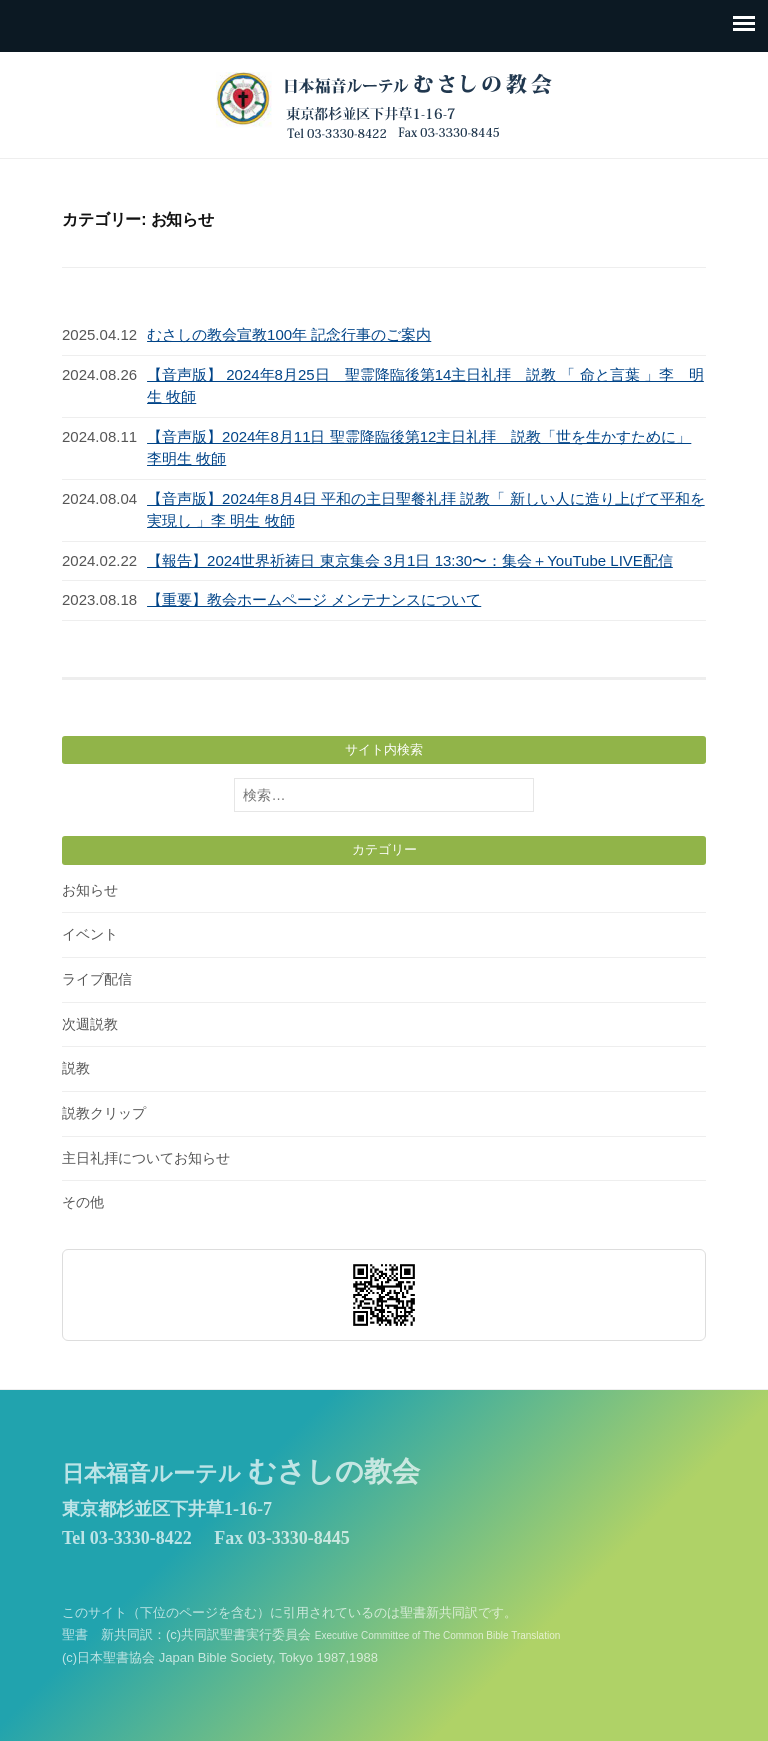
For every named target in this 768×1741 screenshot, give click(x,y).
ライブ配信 (97, 979)
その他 (83, 1202)
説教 (76, 1068)
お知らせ (90, 890)
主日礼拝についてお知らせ (146, 1158)
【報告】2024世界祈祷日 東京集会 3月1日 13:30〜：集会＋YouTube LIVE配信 (410, 560)
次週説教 (90, 1024)
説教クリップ (104, 1113)
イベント (90, 934)
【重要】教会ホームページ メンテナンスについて (314, 599)
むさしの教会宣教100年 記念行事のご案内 (289, 334)
